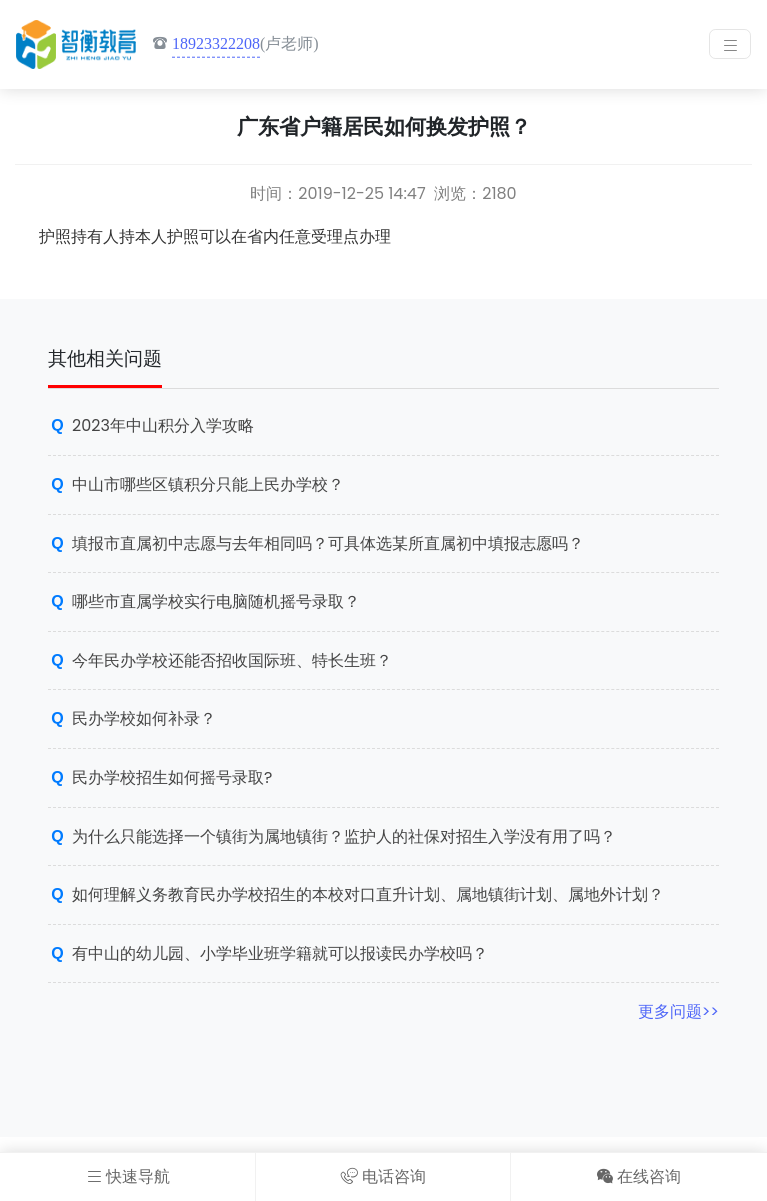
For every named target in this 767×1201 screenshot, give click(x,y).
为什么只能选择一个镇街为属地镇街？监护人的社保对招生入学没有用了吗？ (344, 836)
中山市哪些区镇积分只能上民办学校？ (208, 484)
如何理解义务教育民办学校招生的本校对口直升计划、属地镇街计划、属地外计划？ (368, 894)
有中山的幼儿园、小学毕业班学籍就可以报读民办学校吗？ (280, 953)
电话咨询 (383, 1176)
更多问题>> (678, 1011)
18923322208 (216, 43)
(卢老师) (235, 44)
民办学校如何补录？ (144, 718)
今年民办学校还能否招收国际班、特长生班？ (232, 660)
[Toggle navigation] (730, 44)
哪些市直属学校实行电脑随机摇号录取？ (216, 601)
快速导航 (128, 1176)
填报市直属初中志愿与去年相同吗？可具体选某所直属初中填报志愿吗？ (328, 543)
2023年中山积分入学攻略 (163, 425)
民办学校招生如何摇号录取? (172, 777)
